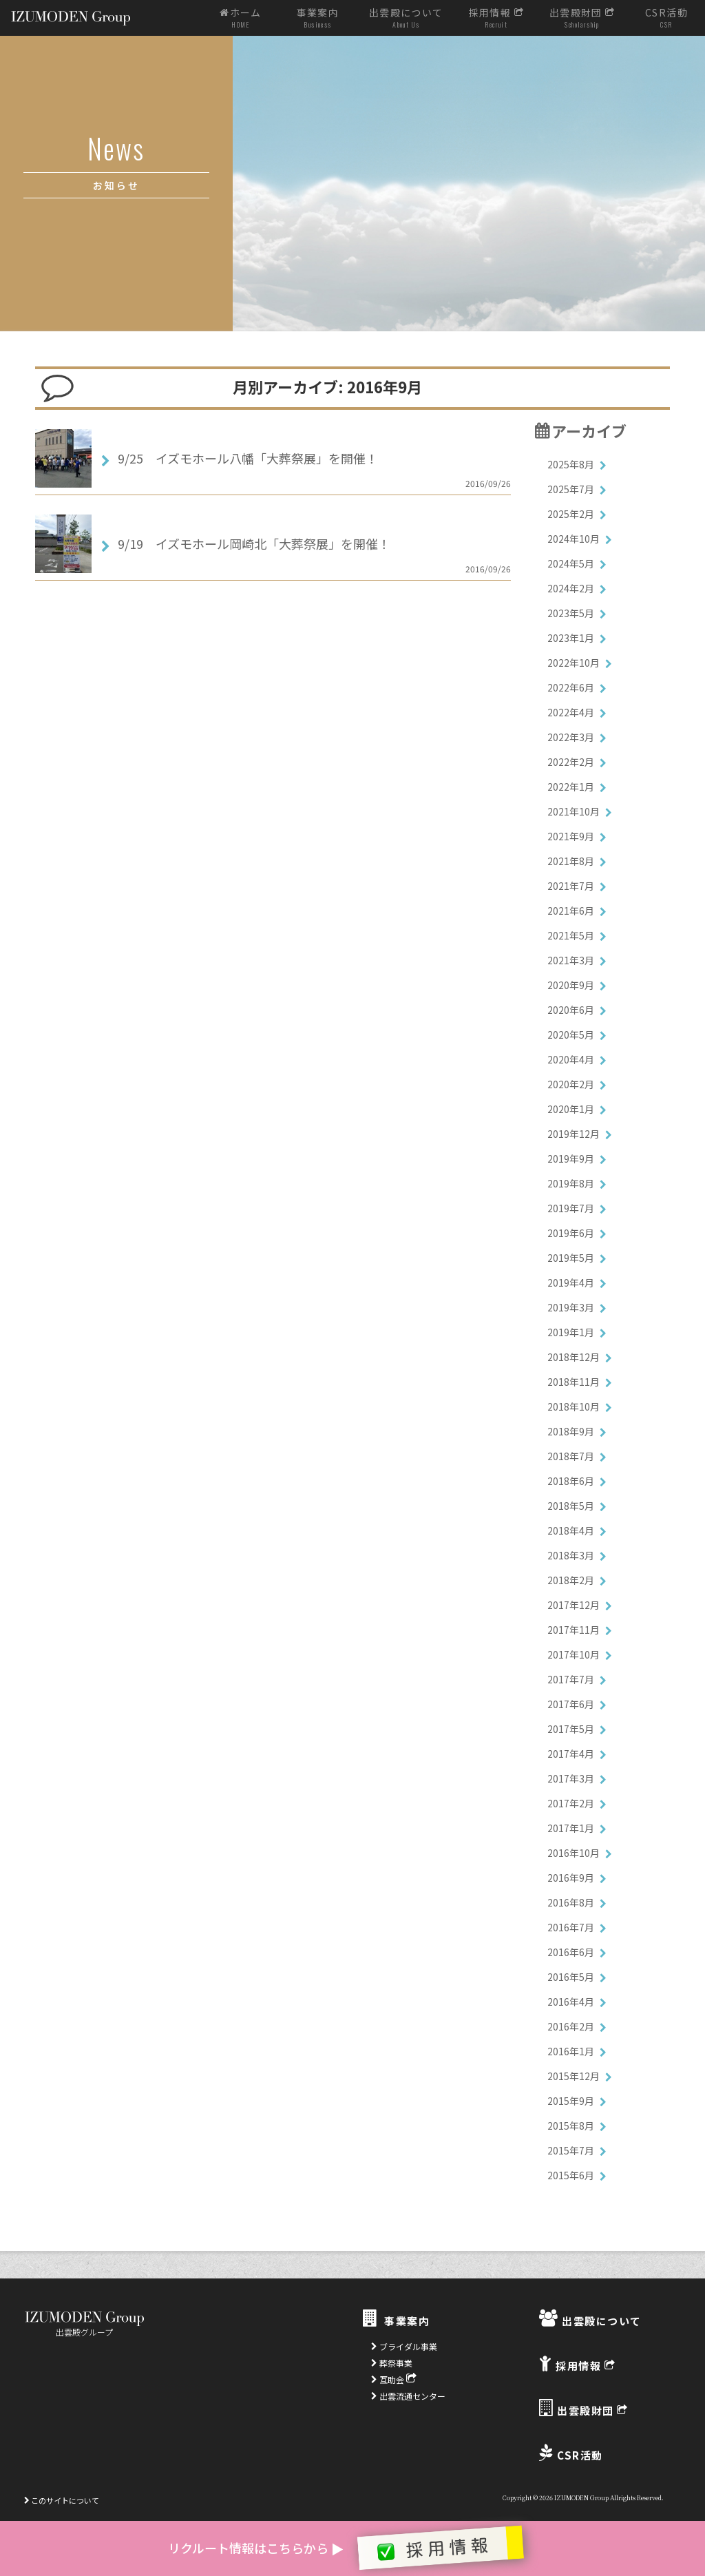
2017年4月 (570, 1753)
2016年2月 (570, 2026)
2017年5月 (570, 1729)
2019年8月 (570, 1183)
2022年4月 (570, 712)
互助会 (394, 2379)
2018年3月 (570, 1555)
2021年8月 (570, 861)
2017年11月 (573, 1630)
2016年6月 (570, 1952)
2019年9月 (570, 1158)
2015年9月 (570, 2101)
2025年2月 (570, 514)
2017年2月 (570, 1803)
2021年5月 (570, 935)
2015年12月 (573, 2076)
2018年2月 (570, 1580)
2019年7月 (570, 1208)
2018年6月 (570, 1481)
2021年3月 (570, 960)
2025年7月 (570, 489)
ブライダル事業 (404, 2346)
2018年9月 (570, 1431)
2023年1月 (570, 638)
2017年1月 (570, 1828)
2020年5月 (570, 1034)
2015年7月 (570, 2150)
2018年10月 (573, 1406)
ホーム (240, 18)
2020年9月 (570, 985)
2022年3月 (570, 737)
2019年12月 (573, 1134)
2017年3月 (570, 1778)
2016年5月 (570, 1977)
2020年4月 (570, 1059)
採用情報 (496, 18)
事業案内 (318, 18)
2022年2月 (570, 762)
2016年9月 (570, 1877)
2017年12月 (573, 1605)
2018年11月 (573, 1382)
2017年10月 (573, 1654)
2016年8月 (570, 1902)
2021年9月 (570, 836)
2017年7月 (570, 1679)
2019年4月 (570, 1282)
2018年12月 (573, 1357)
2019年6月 (570, 1233)
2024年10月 (573, 539)
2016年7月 (570, 1927)
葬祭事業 (391, 2363)
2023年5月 (570, 613)
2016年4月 (570, 2001)
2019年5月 (570, 1258)
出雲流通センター (408, 2396)
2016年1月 (570, 2051)
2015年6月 (570, 2175)
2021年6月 (570, 910)
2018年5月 (570, 1506)
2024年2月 (570, 588)
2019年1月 (570, 1332)
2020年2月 (570, 1084)
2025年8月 (570, 464)
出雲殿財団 (582, 18)
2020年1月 (570, 1109)
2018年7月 (570, 1456)
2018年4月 (570, 1530)
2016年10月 (573, 1853)
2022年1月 (570, 786)
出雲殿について (406, 18)
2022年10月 (573, 662)
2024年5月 (570, 563)
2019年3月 (570, 1307)
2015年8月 (570, 2125)
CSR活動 (666, 18)
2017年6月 (570, 1704)
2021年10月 (573, 811)
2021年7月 (570, 886)
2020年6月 (570, 1010)
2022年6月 (570, 687)
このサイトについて (61, 2500)
